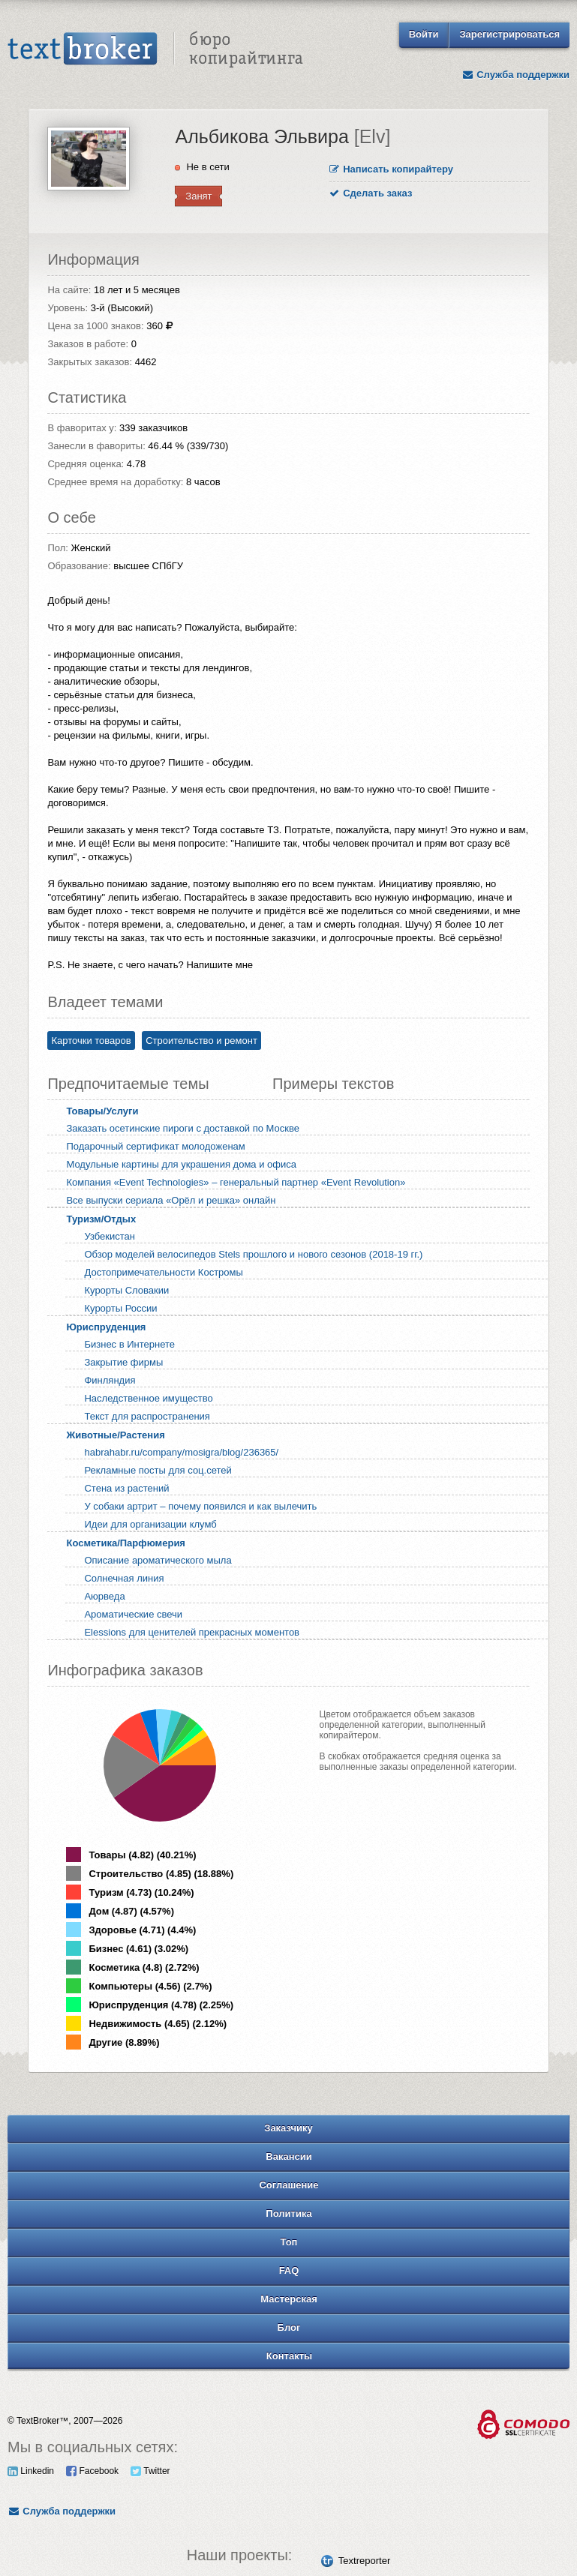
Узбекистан (109, 1236)
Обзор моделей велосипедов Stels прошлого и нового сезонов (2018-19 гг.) (253, 1254)
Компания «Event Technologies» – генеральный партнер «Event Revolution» (235, 1182)
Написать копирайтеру (391, 169)
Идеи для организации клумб (150, 1524)
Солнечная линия (124, 1578)
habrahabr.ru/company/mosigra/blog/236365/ (181, 1452)
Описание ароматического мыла (157, 1560)
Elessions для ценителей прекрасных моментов (191, 1632)
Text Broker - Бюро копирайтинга (155, 49)
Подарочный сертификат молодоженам (155, 1146)
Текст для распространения (146, 1416)
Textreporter (364, 2560)
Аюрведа (104, 1596)
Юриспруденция (106, 1327)
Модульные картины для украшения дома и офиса (181, 1164)
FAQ (289, 2270)
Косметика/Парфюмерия (125, 1543)
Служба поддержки (515, 74)
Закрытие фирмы (123, 1362)
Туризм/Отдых (101, 1219)
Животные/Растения (115, 1435)
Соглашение (288, 2185)
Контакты (289, 2356)
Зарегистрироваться (509, 34)
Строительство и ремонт (201, 1040)
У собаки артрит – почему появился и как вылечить (200, 1506)
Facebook (92, 2471)
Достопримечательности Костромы (163, 1272)
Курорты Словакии (126, 1290)
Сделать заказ (371, 193)
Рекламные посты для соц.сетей (157, 1470)
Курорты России (120, 1308)
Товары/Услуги (102, 1111)
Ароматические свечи (133, 1614)
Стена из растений (126, 1488)
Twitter (150, 2471)
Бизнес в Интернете (129, 1344)
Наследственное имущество (148, 1398)
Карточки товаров (91, 1040)
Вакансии (288, 2156)
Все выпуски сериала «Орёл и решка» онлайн (170, 1200)
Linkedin (31, 2471)
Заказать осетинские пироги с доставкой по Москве (182, 1128)
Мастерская (288, 2299)
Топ (289, 2242)
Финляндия (109, 1380)
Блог (289, 2327)
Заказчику (288, 2128)
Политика (288, 2213)
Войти (424, 34)
